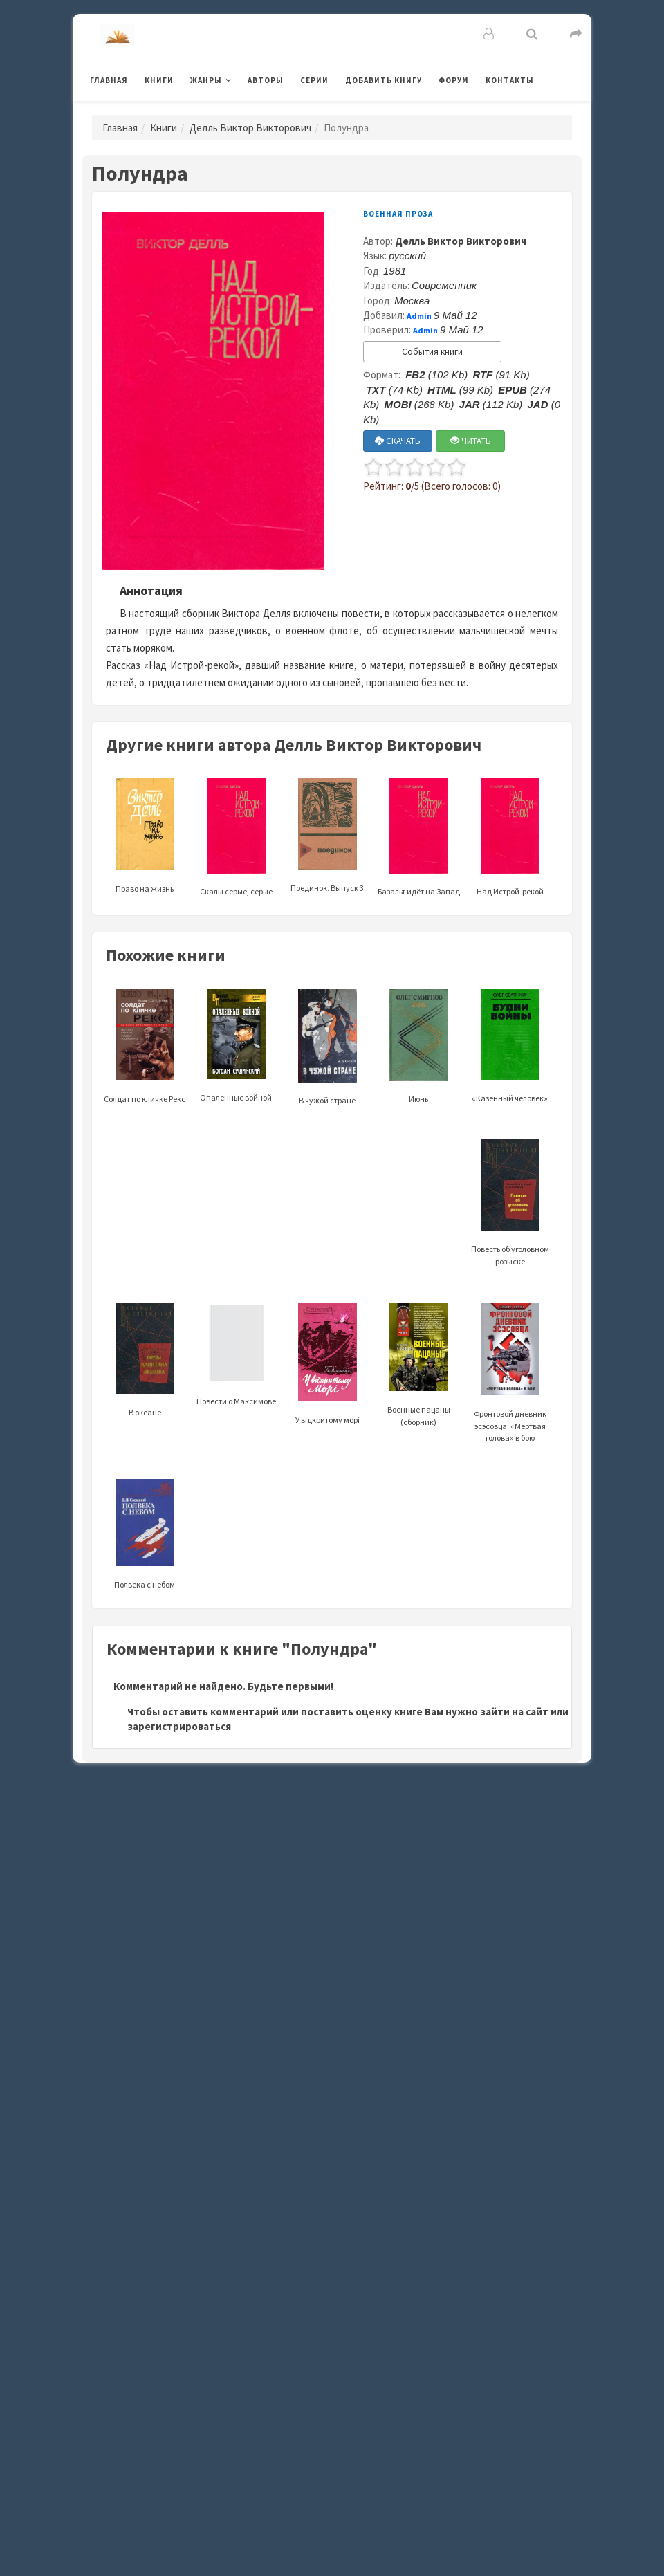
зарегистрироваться (179, 1726)
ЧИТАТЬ (470, 441)
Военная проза (398, 214)
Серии (314, 80)
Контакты (510, 80)
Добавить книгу (383, 80)
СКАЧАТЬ (398, 441)
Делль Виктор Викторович (250, 127)
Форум (454, 80)
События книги (432, 352)
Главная (109, 80)
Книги (159, 80)
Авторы (266, 80)
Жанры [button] (206, 80)
